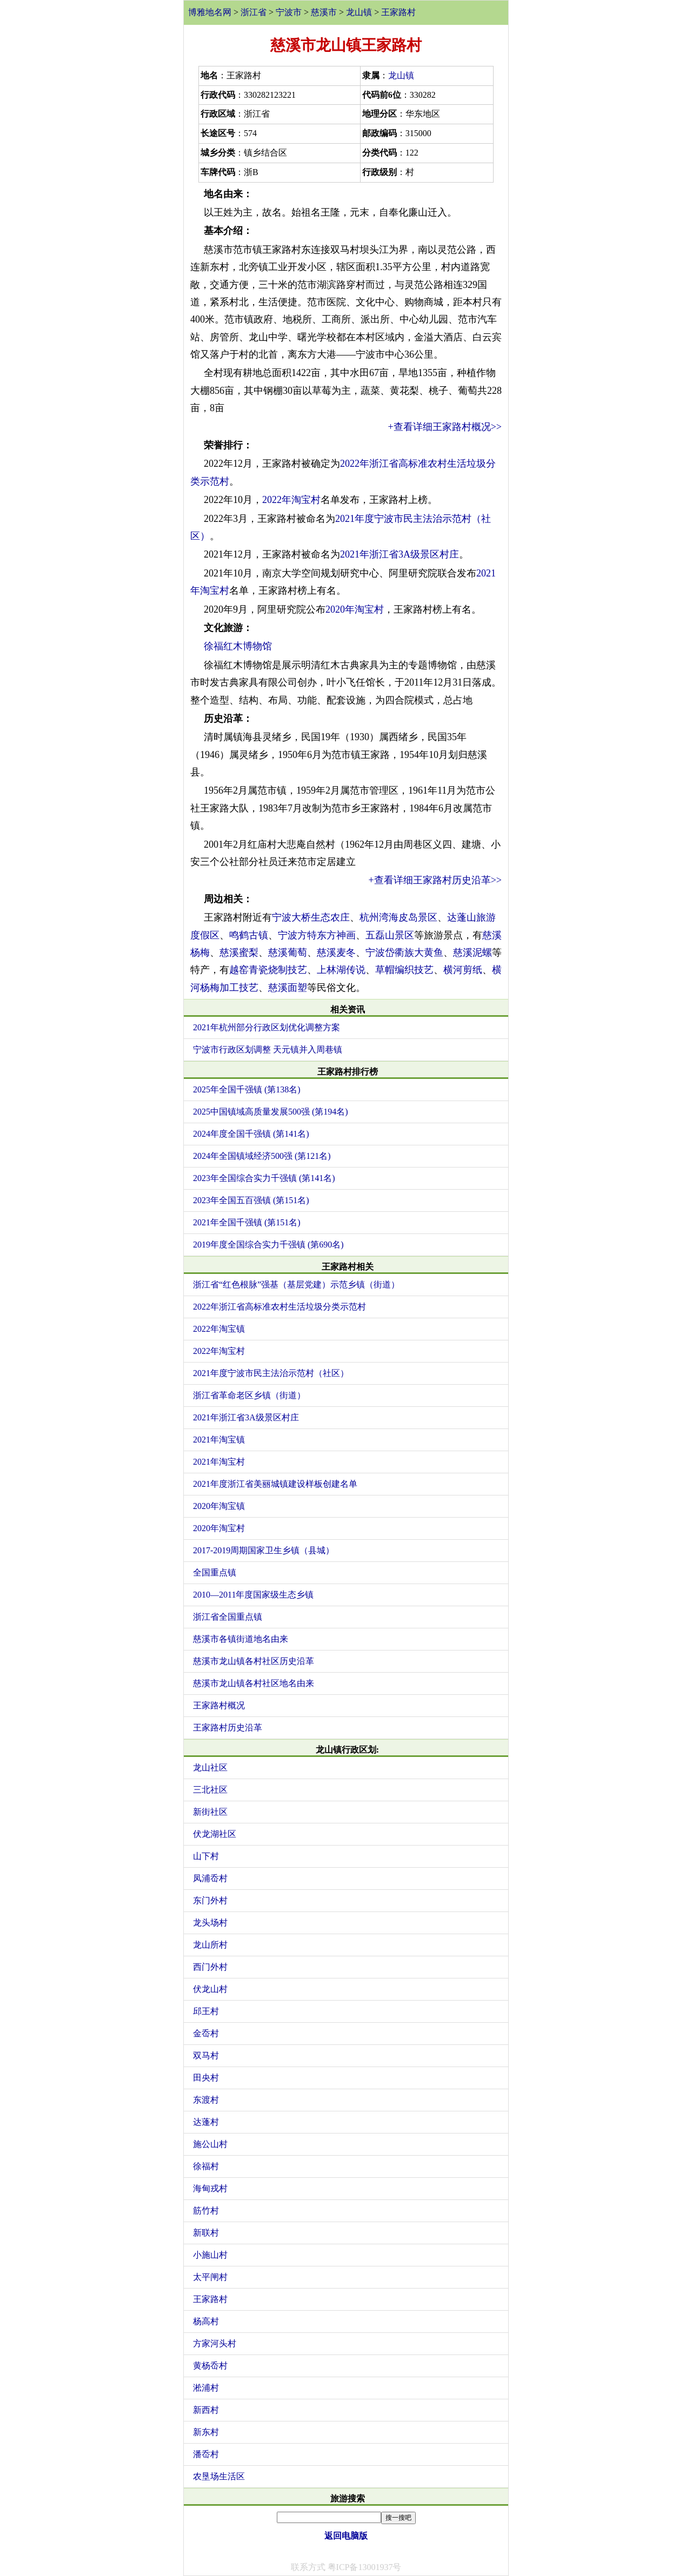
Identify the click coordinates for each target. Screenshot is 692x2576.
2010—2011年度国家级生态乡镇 (253, 1594)
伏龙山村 (210, 1989)
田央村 (206, 2077)
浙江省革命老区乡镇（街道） (249, 1395)
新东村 (206, 2432)
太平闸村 (210, 2277)
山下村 (206, 1856)
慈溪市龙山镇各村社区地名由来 (253, 1683)
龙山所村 (210, 1944)
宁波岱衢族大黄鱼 (404, 952)
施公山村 (210, 2144)
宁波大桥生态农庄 (311, 917)
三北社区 (210, 1789)
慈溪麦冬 (336, 952)
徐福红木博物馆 (238, 646)
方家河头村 (214, 2343)
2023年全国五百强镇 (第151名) (251, 1200)
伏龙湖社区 (214, 1834)
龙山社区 (210, 1767)
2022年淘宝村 (291, 499)
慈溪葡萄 (287, 952)
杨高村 (206, 2321)
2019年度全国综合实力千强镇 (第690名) (268, 1244)
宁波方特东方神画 (317, 935)
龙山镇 (359, 12)
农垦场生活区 (219, 2476)
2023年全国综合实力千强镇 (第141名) (264, 1178)
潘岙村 (206, 2454)
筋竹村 (206, 2210)
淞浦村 (206, 2387)
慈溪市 (324, 12)
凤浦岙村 (210, 1878)
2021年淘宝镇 (219, 1439)
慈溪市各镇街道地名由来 (240, 1638)
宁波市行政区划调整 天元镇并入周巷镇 (267, 1049)
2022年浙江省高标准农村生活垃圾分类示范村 (279, 1306)
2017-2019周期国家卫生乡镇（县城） (263, 1550)
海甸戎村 (210, 2188)
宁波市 (289, 12)
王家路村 (398, 12)
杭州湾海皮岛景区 (398, 917)
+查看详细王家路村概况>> (445, 426)
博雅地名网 (209, 12)
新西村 (206, 2409)
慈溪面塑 (287, 987)
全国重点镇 (214, 1572)
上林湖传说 (341, 969)
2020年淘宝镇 (219, 1506)
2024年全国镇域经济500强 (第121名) (262, 1155)
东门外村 (210, 1900)
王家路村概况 (219, 1705)
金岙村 (206, 2033)
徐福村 (206, 2166)
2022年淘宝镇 (219, 1328)
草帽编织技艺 (404, 969)
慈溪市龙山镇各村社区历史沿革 (253, 1661)
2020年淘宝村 (354, 609)
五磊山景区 (389, 935)
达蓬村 (206, 2121)
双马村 (206, 2055)
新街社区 (210, 1811)
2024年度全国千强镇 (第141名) (251, 1133)
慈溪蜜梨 (238, 952)
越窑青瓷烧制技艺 (268, 969)
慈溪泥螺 (472, 952)
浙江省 (254, 12)
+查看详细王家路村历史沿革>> (435, 880)
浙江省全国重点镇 (227, 1616)
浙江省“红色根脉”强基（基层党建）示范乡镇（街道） (296, 1284)
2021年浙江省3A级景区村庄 (399, 554)
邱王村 (206, 2011)
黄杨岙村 (210, 2365)
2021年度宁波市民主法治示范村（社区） (271, 1373)
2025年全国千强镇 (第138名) (247, 1089)
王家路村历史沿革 (227, 1727)
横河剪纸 (462, 969)
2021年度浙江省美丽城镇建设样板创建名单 (275, 1483)
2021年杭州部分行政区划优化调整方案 (266, 1027)
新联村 (206, 2232)
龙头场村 (210, 1922)
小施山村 (210, 2254)
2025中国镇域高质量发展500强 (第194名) (270, 1111)
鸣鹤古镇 (248, 935)
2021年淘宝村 (219, 1461)
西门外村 (210, 1966)
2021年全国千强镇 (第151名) (247, 1222)
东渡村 (206, 2099)
